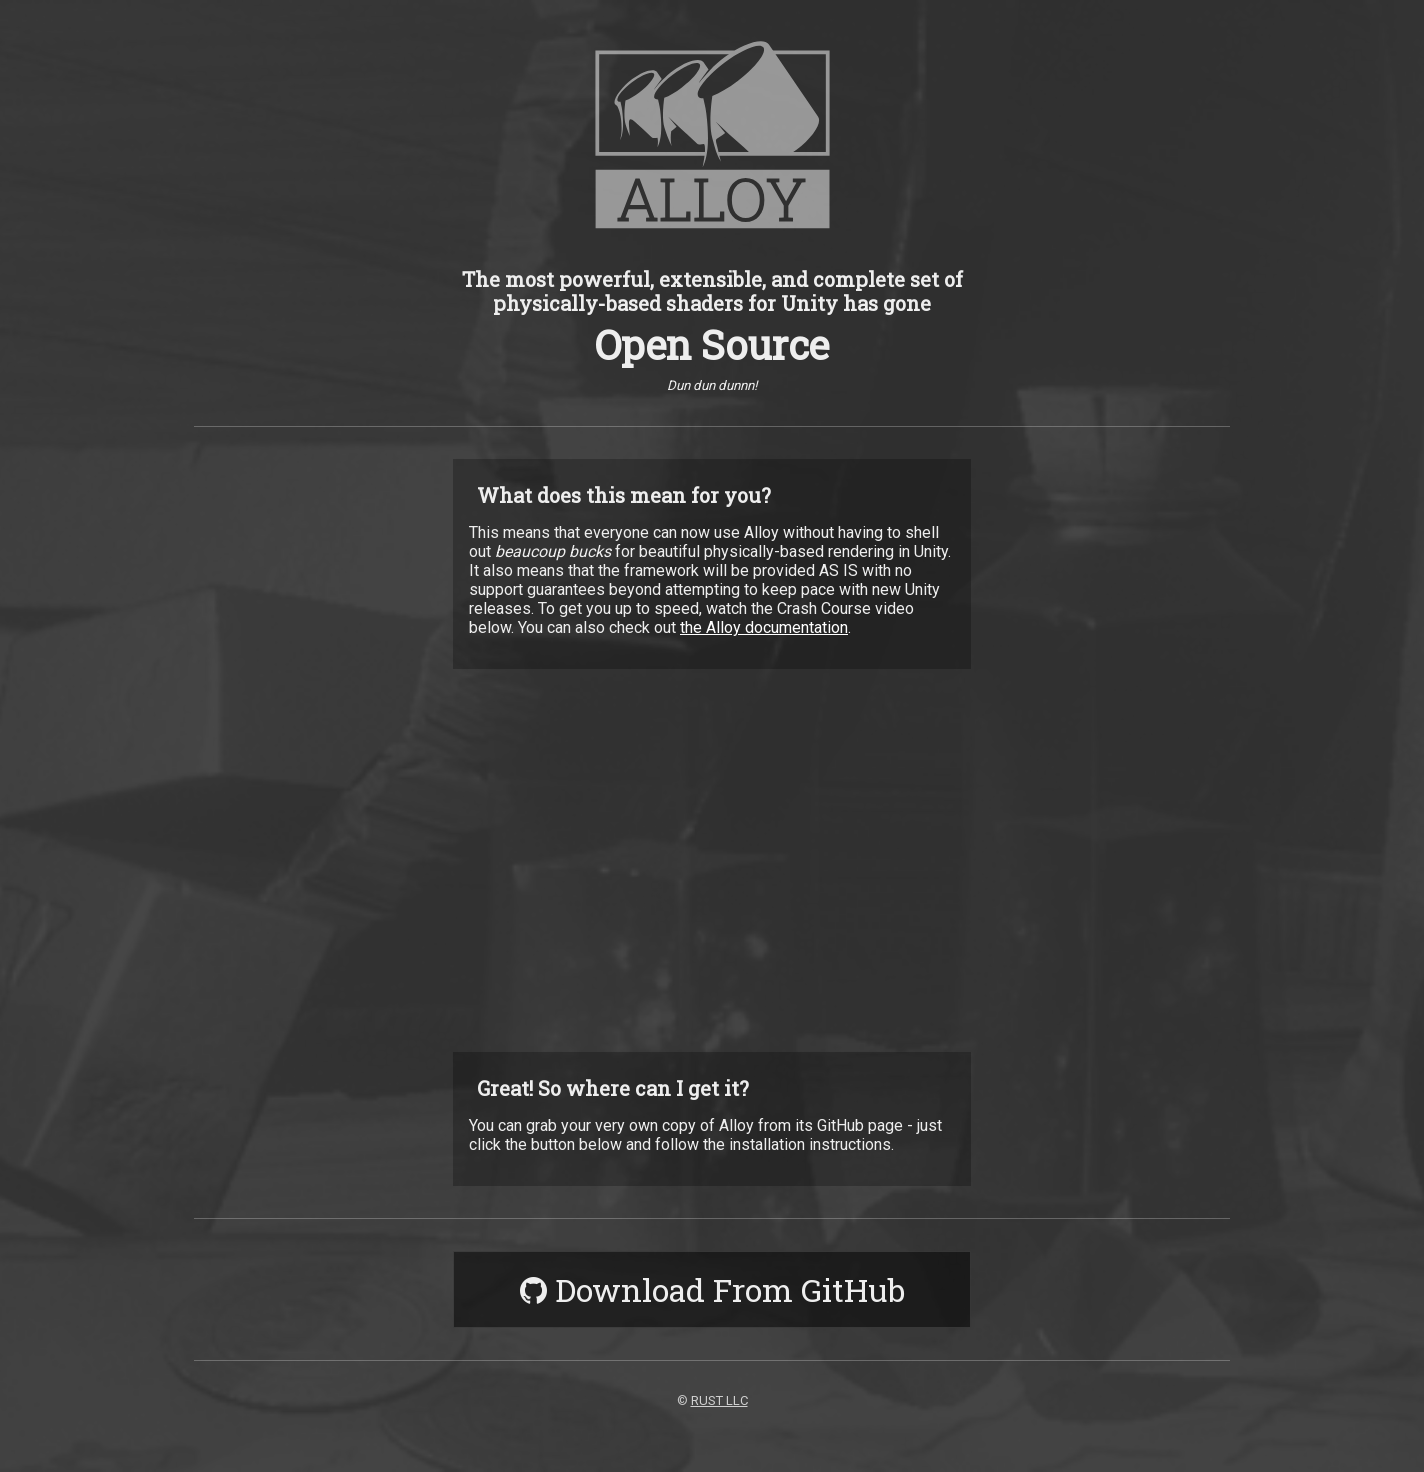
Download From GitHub (712, 1289)
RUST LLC (719, 1400)
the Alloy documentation (764, 627)
